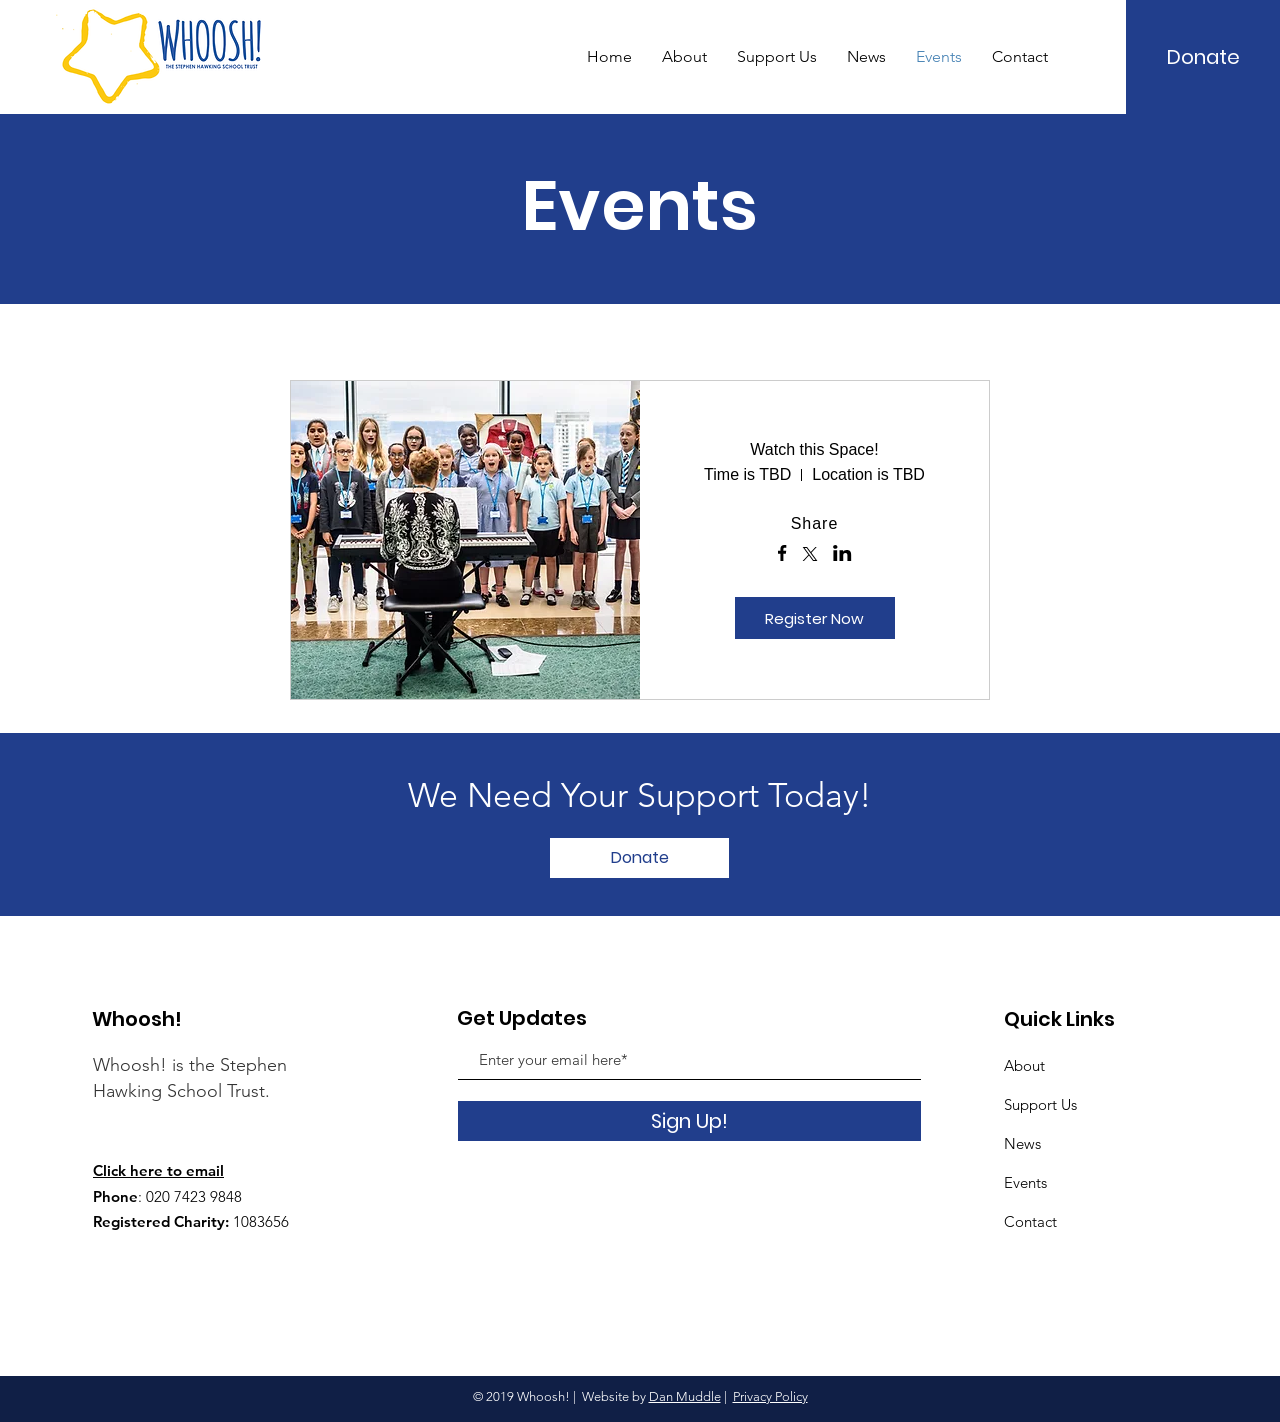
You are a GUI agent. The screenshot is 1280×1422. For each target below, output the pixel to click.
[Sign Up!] (689, 1121)
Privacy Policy (770, 1396)
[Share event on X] (810, 556)
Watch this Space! (814, 449)
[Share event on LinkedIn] (842, 555)
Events (1025, 1182)
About (1024, 1065)
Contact (1030, 1221)
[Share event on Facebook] (782, 555)
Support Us (1040, 1104)
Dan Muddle (685, 1396)
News (1022, 1143)
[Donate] (1204, 56)
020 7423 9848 (194, 1196)
